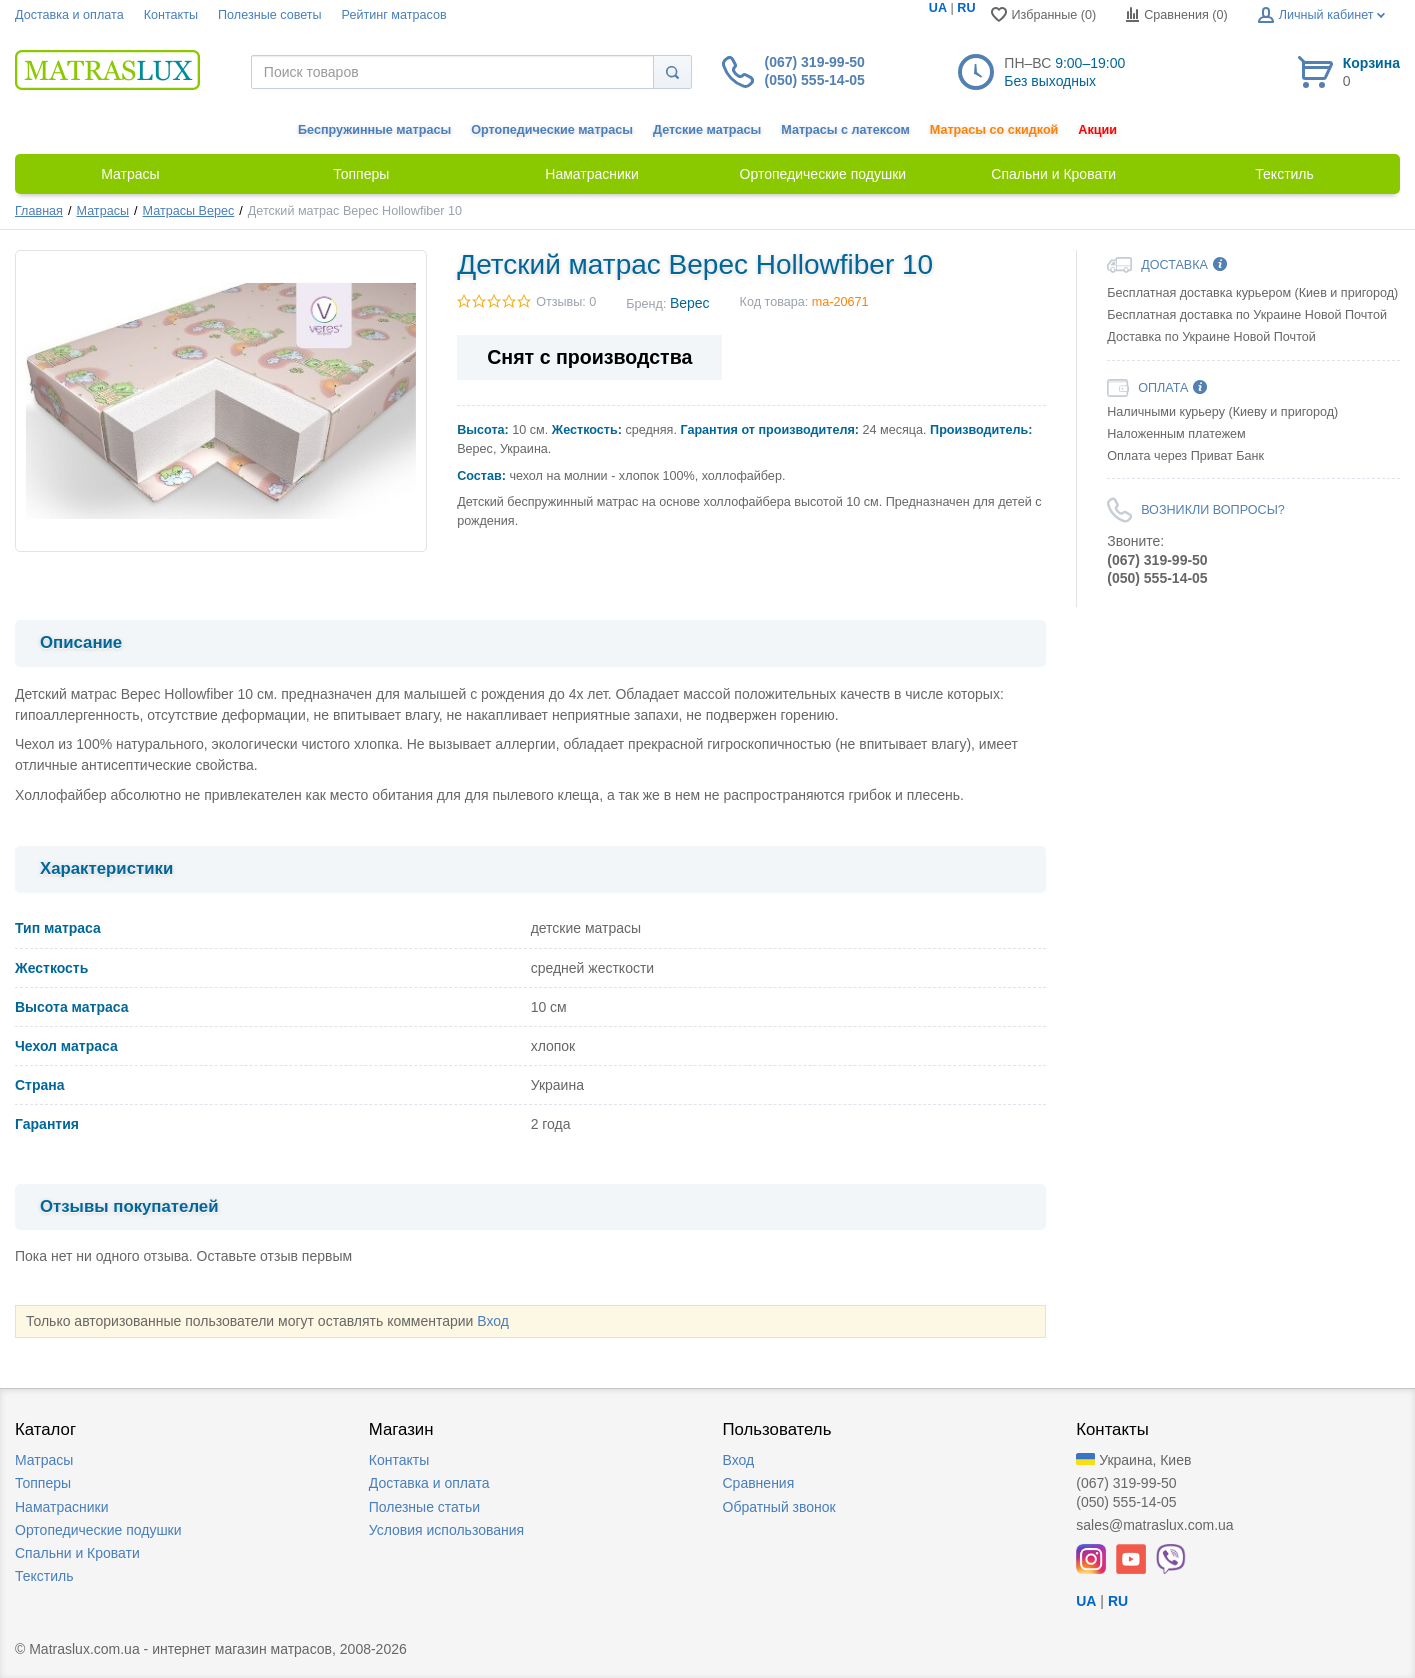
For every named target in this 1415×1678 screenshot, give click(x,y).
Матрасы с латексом (845, 130)
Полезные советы (270, 15)
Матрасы (103, 211)
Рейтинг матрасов (394, 15)
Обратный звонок (779, 1507)
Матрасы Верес (189, 211)
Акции (1097, 130)
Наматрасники (61, 1507)
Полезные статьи (424, 1507)
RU (966, 8)
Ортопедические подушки (98, 1530)
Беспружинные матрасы (374, 130)
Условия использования (446, 1530)
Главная (39, 211)
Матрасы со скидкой (994, 130)
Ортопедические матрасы (552, 130)
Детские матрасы (707, 130)
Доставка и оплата (69, 15)
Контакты (171, 15)
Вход (493, 1321)
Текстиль (44, 1576)
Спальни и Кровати (77, 1553)
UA (938, 8)
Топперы (43, 1483)
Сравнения (759, 1483)
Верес (690, 303)
